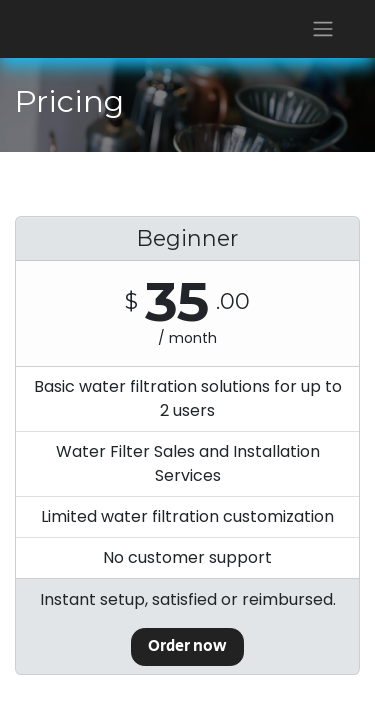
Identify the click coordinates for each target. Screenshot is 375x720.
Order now (187, 646)
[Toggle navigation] (323, 29)
